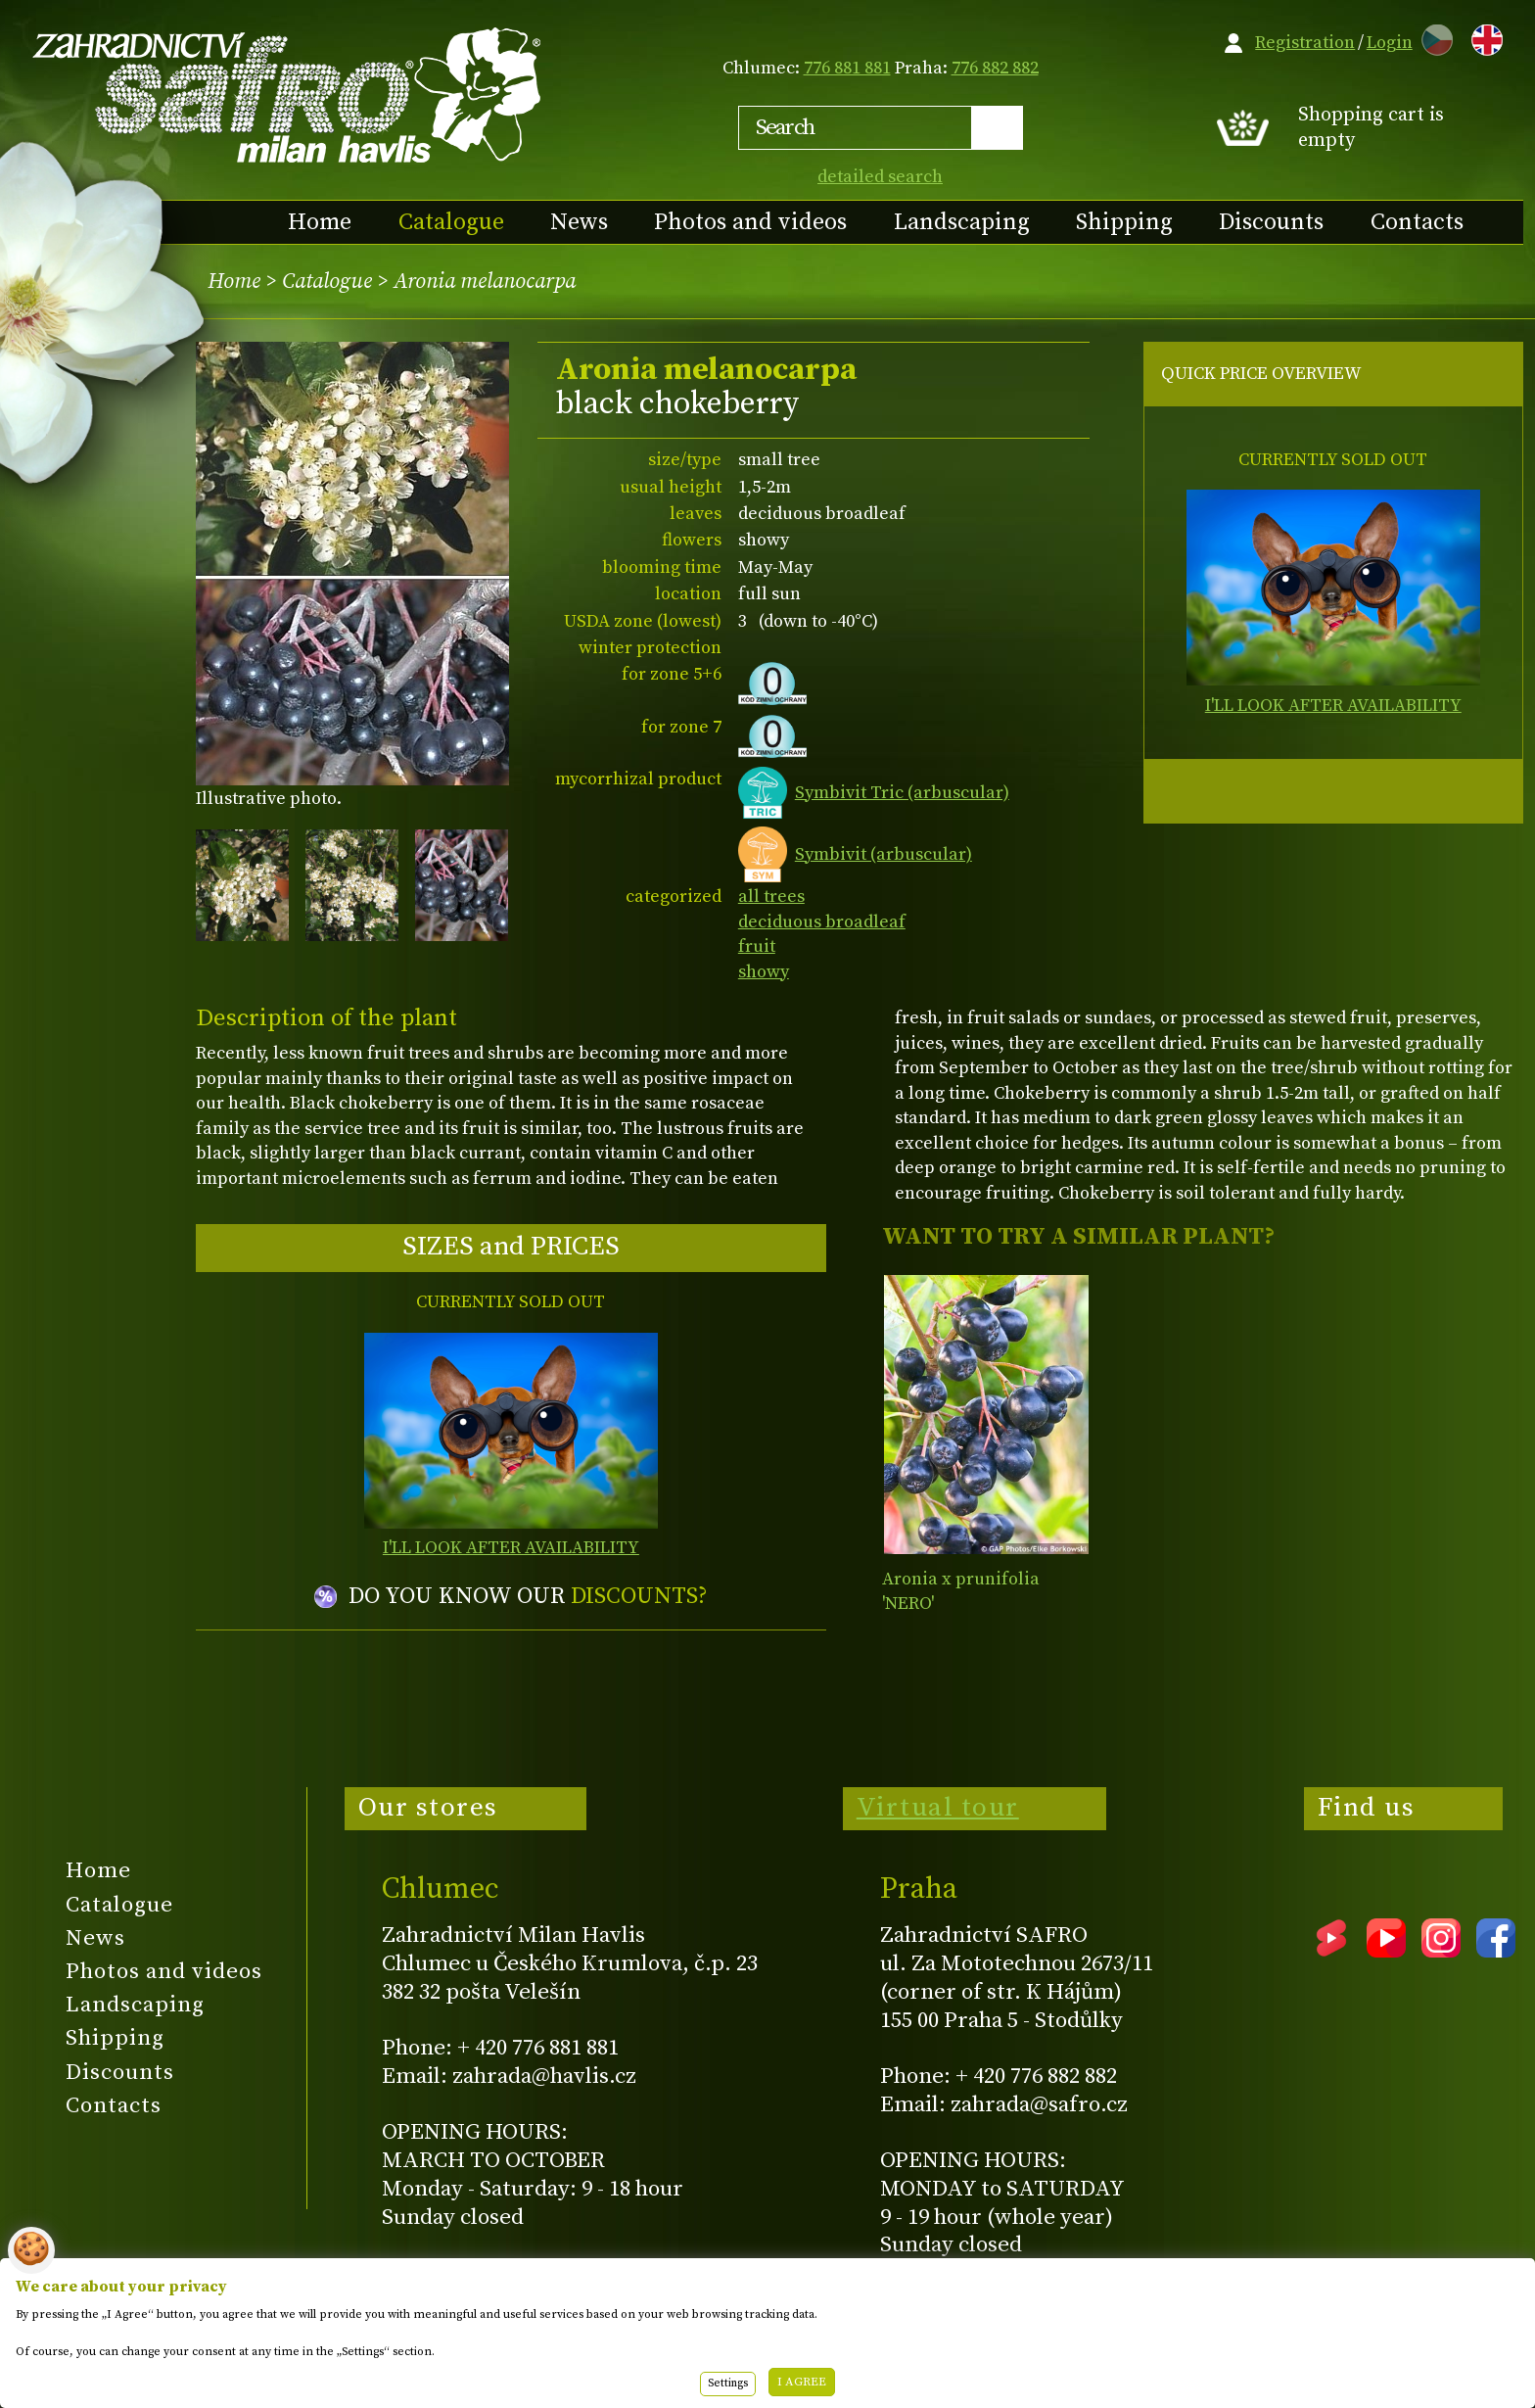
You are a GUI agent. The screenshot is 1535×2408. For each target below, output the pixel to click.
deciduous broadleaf (822, 922)
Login (1390, 42)
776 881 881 (847, 68)
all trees (771, 896)
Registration (1305, 42)
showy (763, 972)
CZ (1432, 36)
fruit (756, 946)
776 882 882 (995, 68)
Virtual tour (938, 1807)
